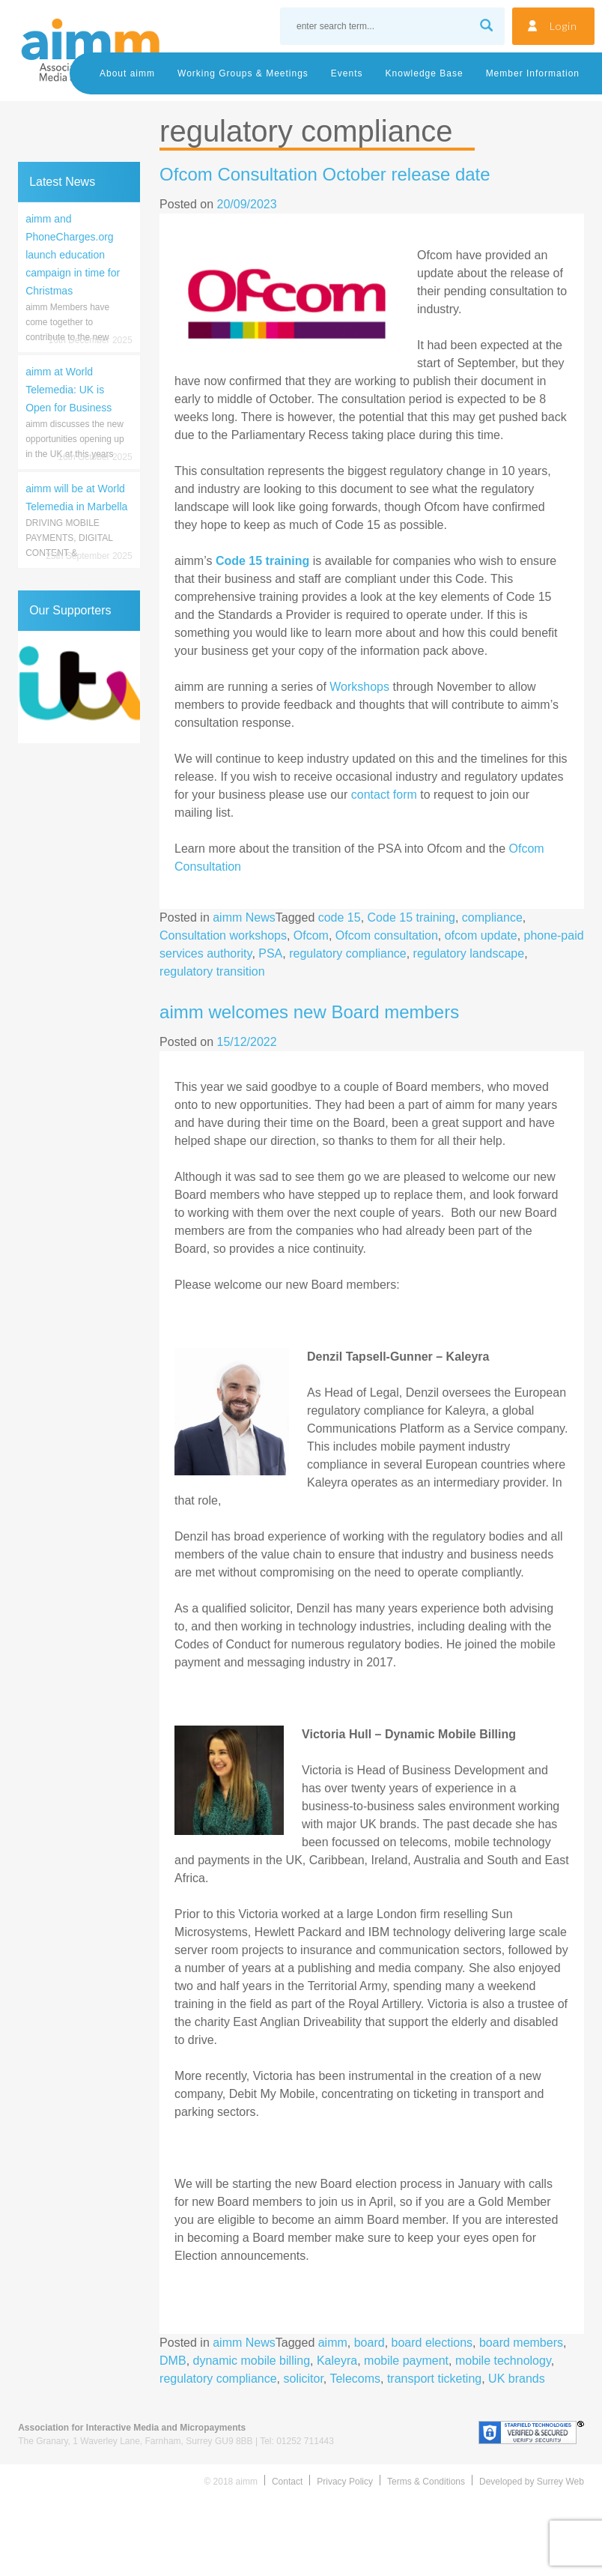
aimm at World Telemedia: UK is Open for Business (68, 390)
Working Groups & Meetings (242, 73)
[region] (78, 687)
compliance (492, 917)
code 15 (339, 917)
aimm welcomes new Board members (309, 1012)
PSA (270, 953)
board (369, 2342)
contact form (384, 794)
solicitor (303, 2378)
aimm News (244, 917)
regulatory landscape (469, 953)
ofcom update (481, 935)
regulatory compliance (348, 953)
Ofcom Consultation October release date (324, 174)
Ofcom (311, 935)
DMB (172, 2360)
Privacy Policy (345, 2481)
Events (347, 73)
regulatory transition (212, 971)
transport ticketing (434, 2378)
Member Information (533, 73)
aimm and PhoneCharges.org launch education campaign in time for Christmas (72, 255)
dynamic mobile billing (252, 2360)
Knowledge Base (424, 73)
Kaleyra (337, 2360)
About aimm (127, 73)
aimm (332, 2342)
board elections (432, 2342)
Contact (287, 2481)
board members (521, 2342)
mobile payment (406, 2360)
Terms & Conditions (426, 2481)
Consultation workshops (223, 935)
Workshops (359, 686)
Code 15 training (411, 917)
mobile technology (503, 2360)
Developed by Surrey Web (531, 2481)
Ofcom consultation (386, 935)
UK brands (516, 2378)
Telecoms (354, 2378)
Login (563, 25)
